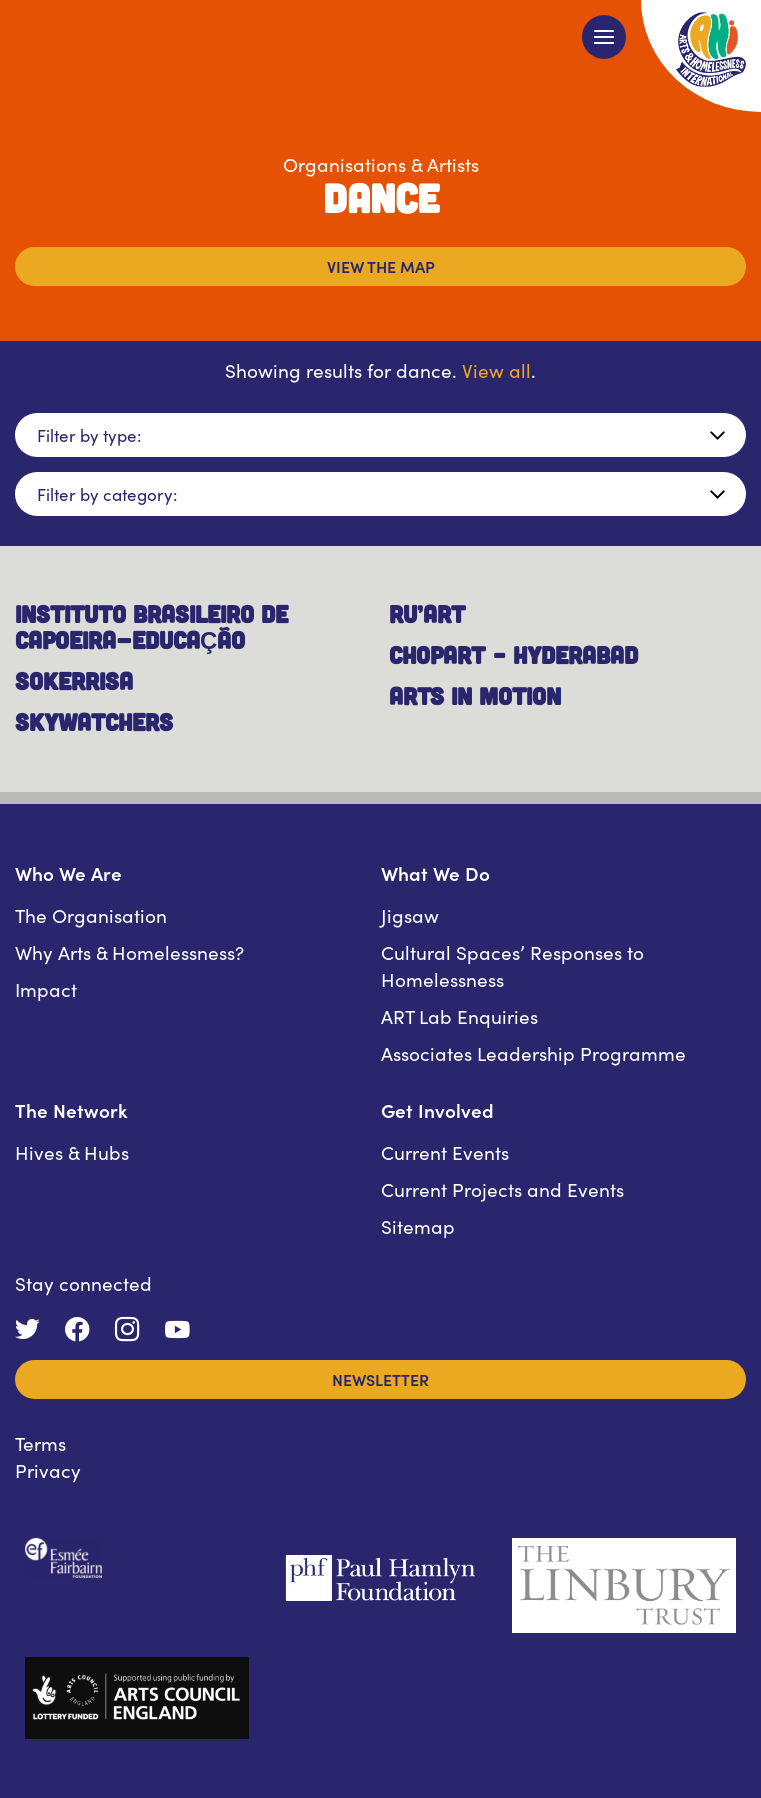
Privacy (48, 1469)
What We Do (435, 872)
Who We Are (68, 872)
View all (496, 369)
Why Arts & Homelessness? (129, 951)
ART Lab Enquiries (459, 1015)
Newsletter (380, 1379)
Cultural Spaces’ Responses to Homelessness (512, 965)
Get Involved (437, 1109)
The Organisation (91, 914)
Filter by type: (89, 435)
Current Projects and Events (502, 1188)
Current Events (445, 1151)
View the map (381, 266)
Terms (40, 1442)
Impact (46, 988)
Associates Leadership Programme (533, 1052)
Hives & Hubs (72, 1151)
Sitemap (418, 1225)
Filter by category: (107, 494)
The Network (71, 1109)
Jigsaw (410, 914)
